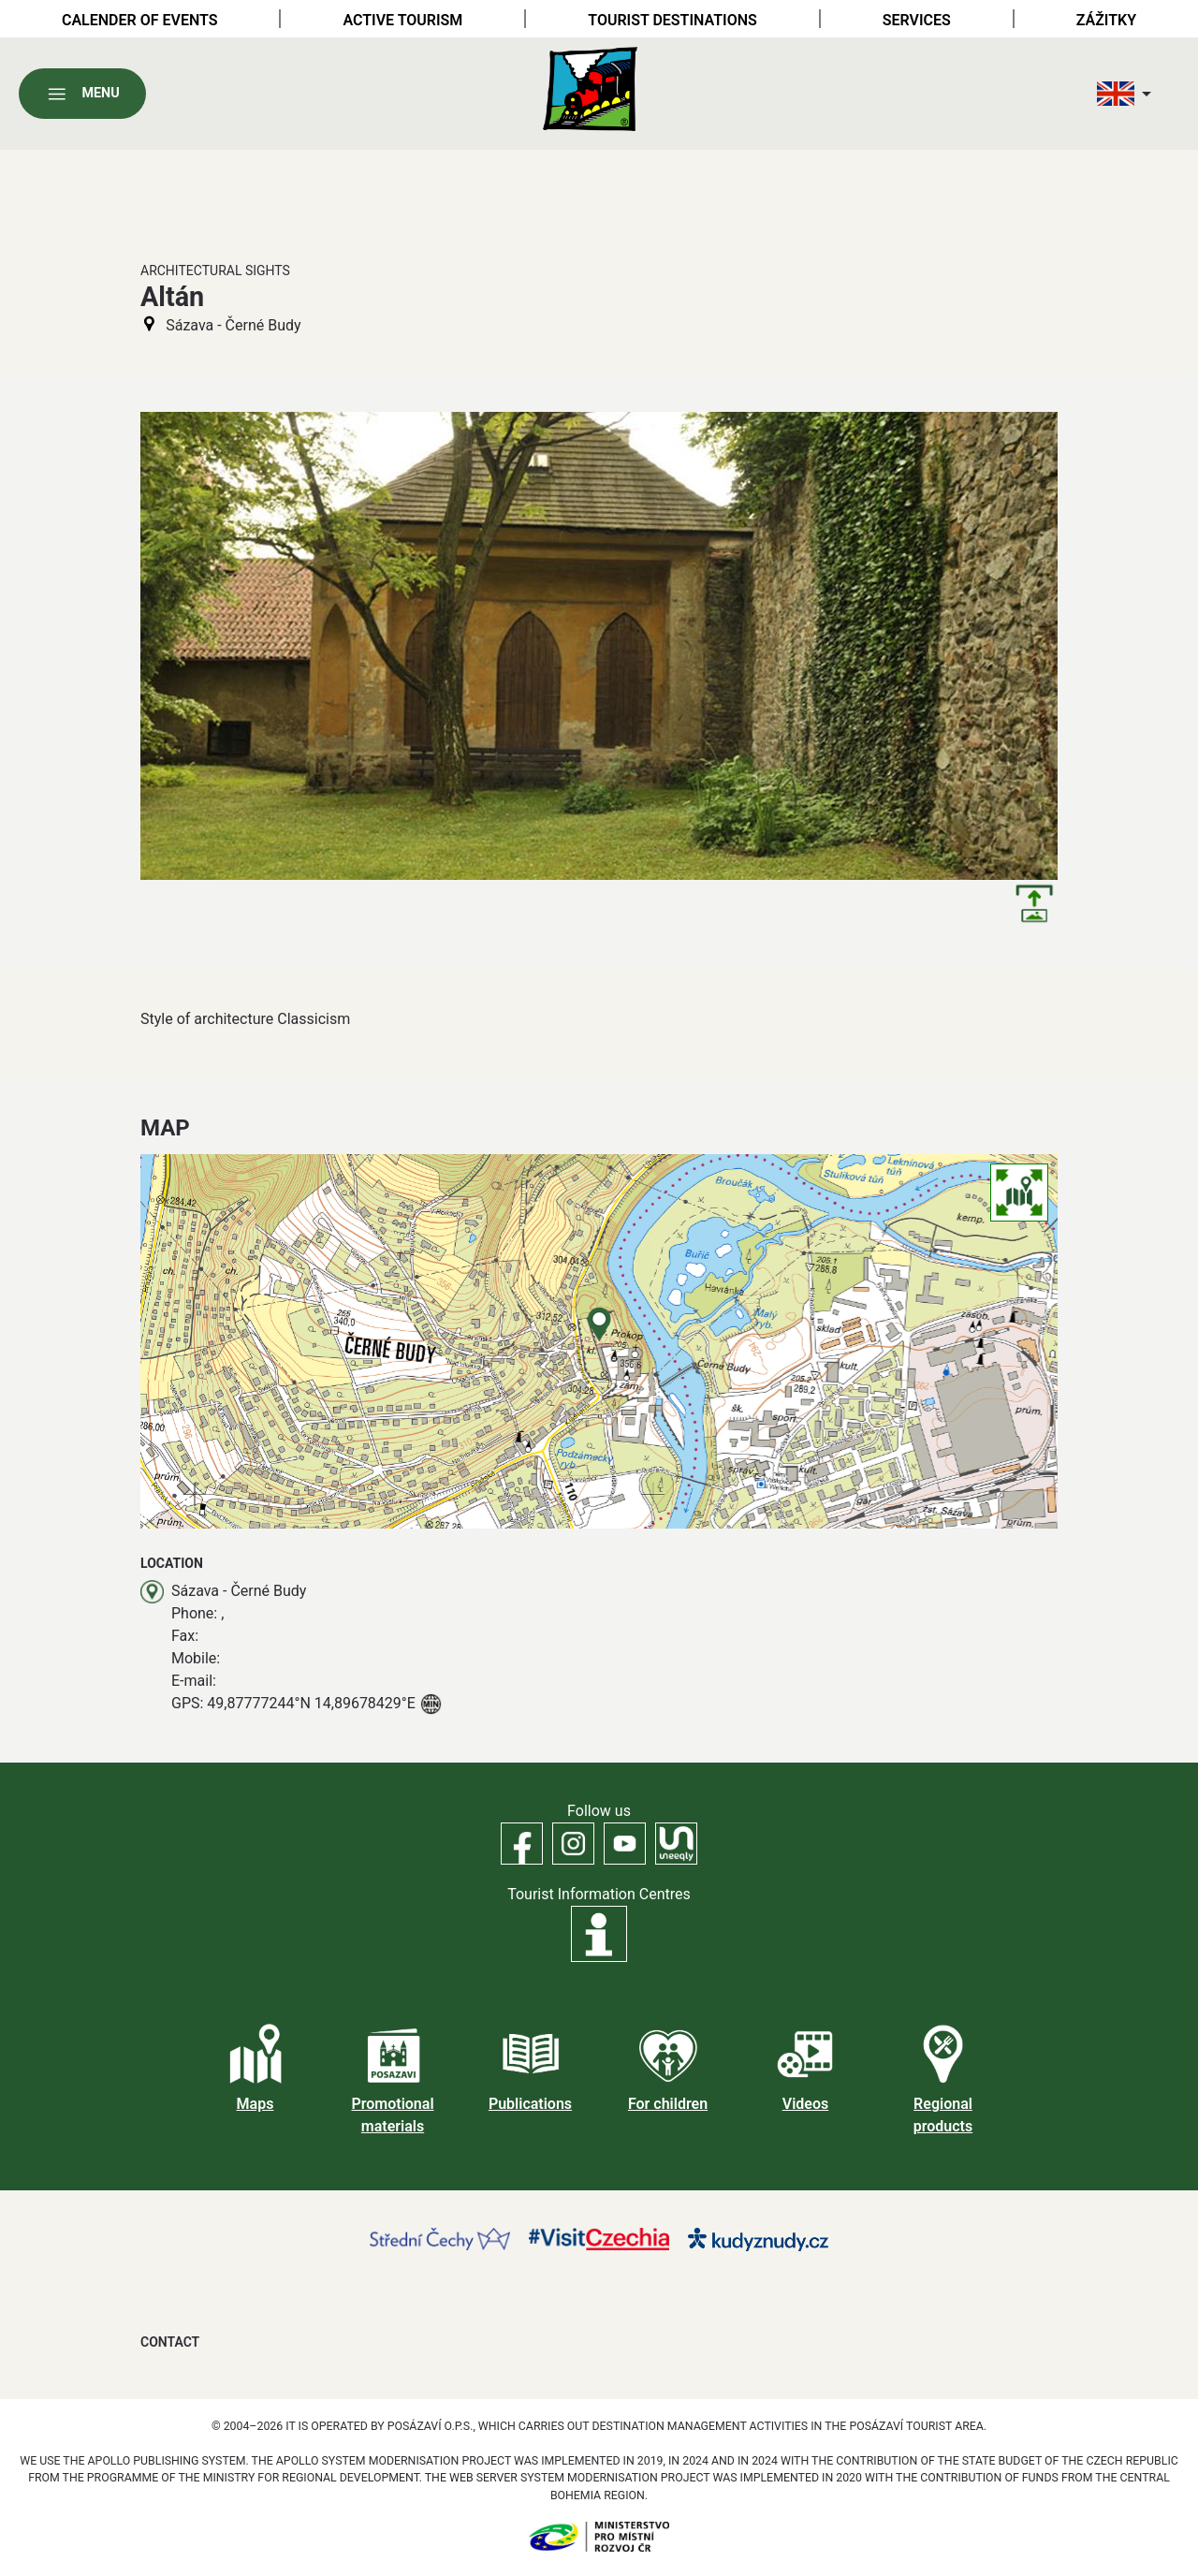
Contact (169, 2341)
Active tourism (402, 20)
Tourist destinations (672, 20)
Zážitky (1106, 20)
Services (917, 20)
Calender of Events (140, 20)
